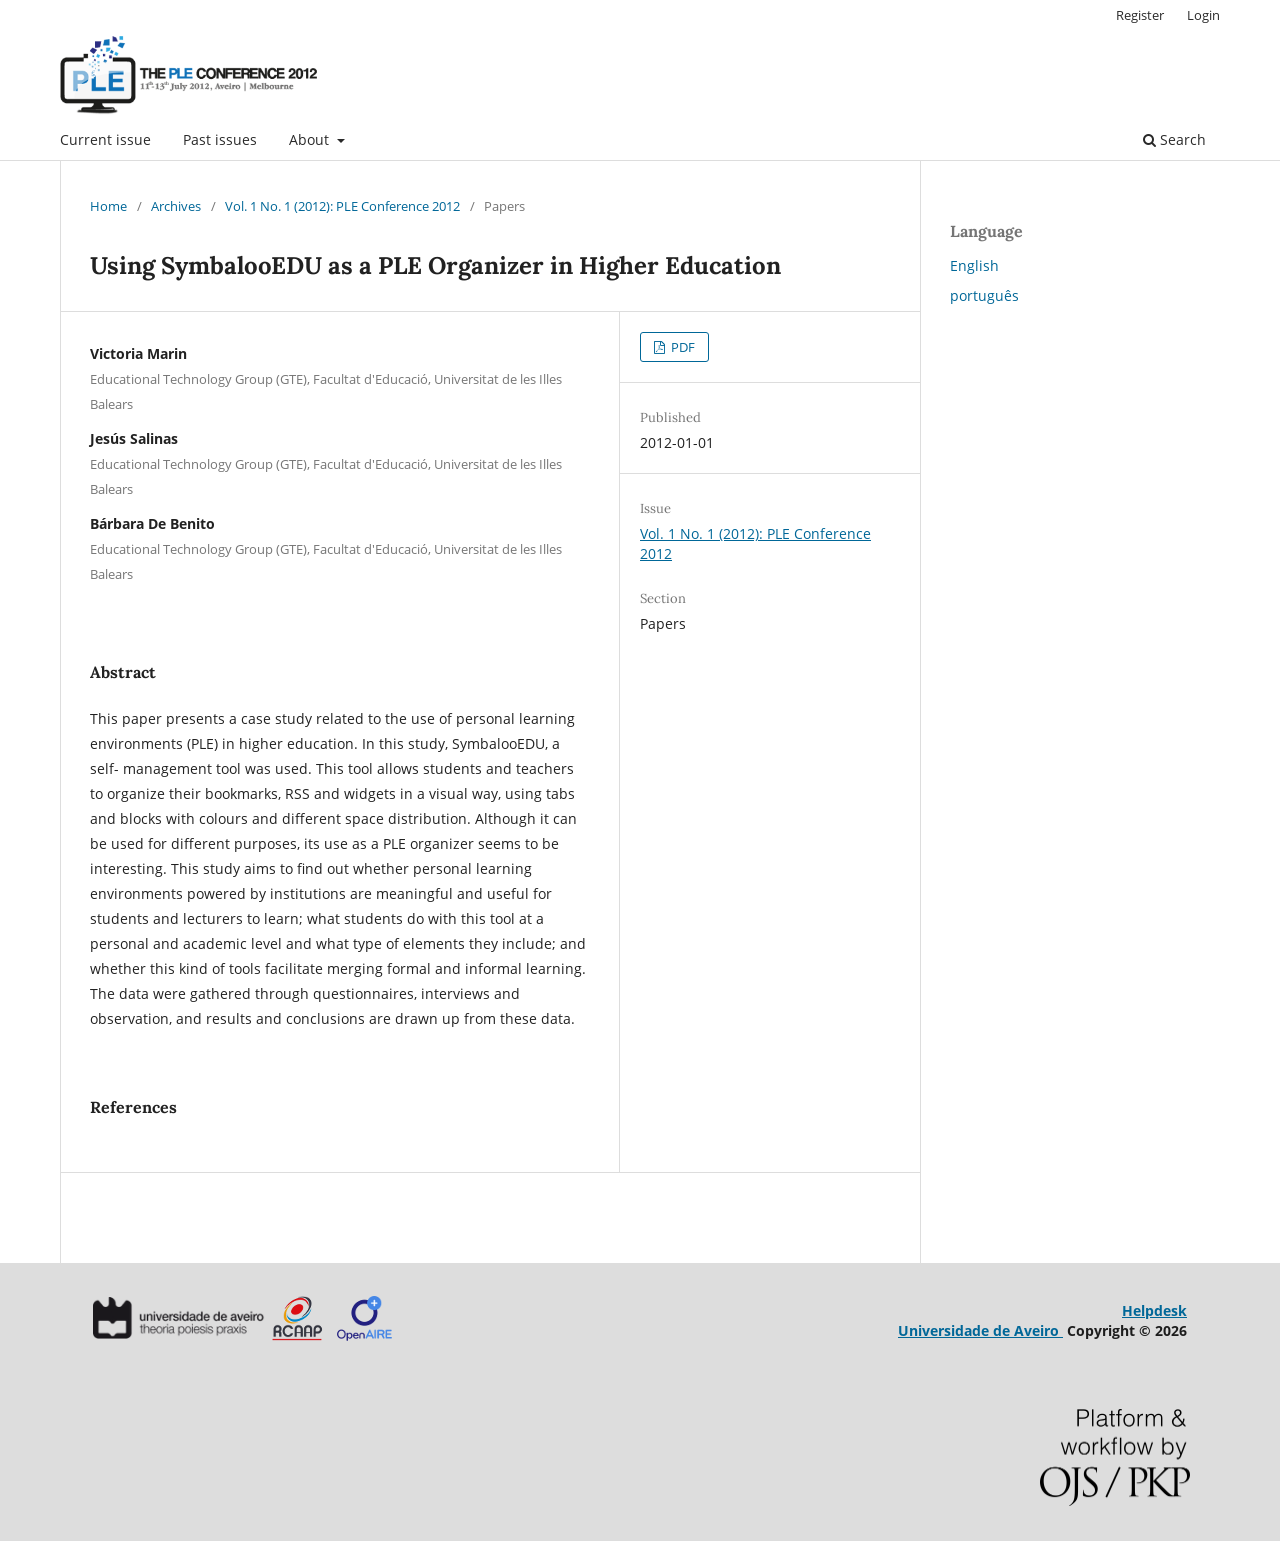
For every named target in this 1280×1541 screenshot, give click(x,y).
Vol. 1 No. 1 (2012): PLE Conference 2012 (342, 206)
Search (1174, 139)
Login (1203, 15)
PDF (681, 347)
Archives (176, 206)
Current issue (105, 139)
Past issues (220, 139)
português (984, 295)
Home (108, 206)
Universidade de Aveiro (980, 1330)
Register (1140, 15)
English (974, 265)
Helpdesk (1154, 1310)
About (311, 139)
